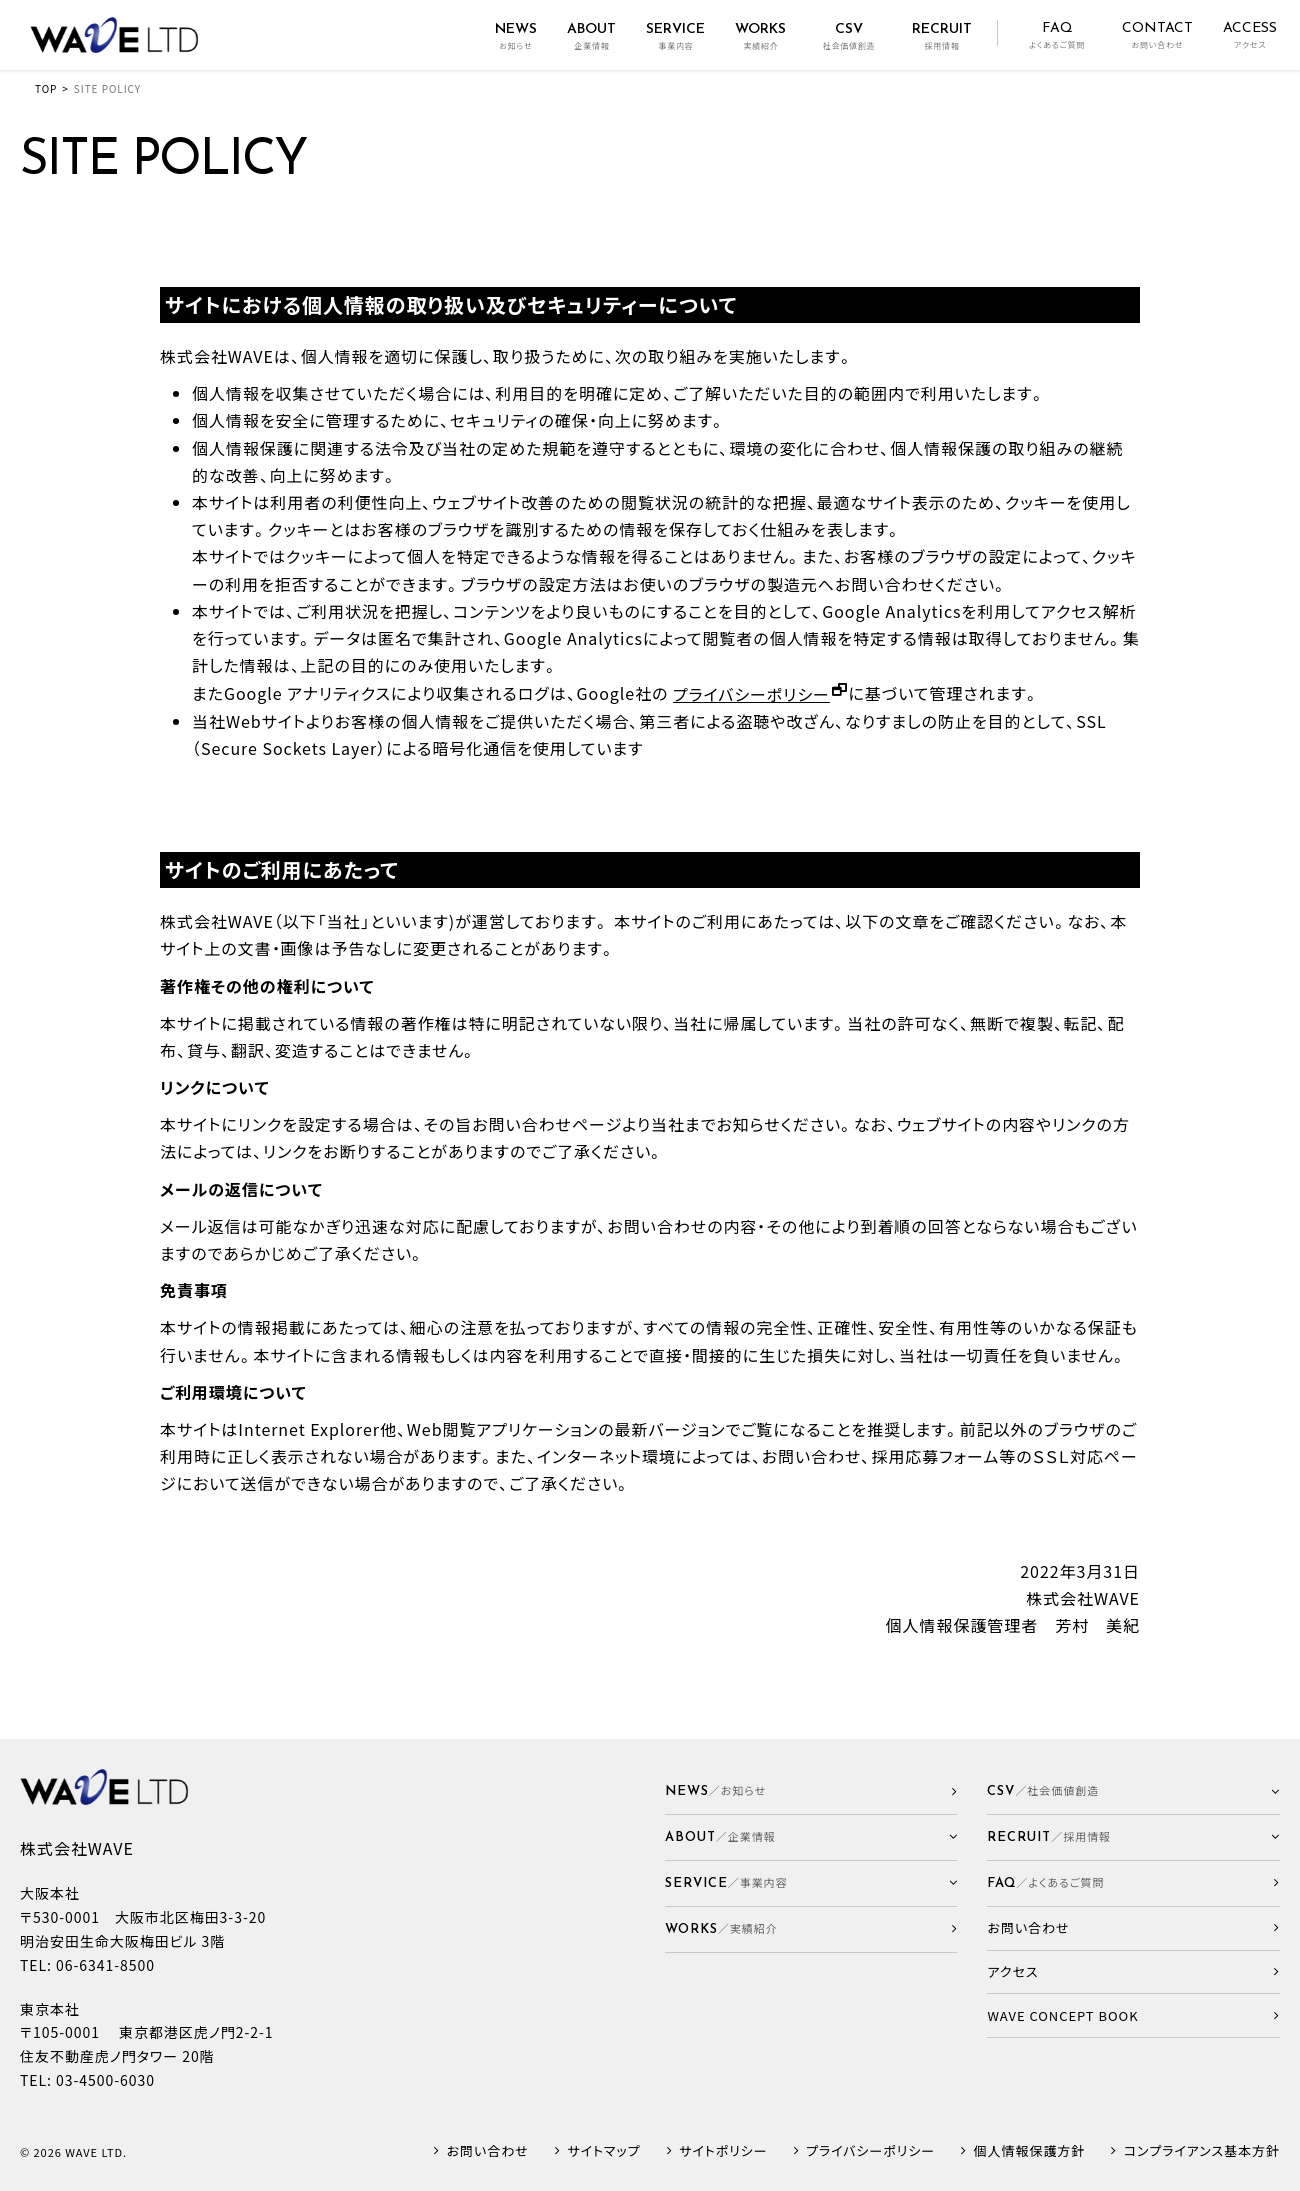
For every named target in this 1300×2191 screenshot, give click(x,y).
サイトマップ (603, 2151)
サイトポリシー (723, 2151)
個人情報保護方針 (1030, 2151)
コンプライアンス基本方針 (1202, 2151)
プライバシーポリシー (751, 694)
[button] (811, 1837)
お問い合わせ (488, 2151)
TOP (46, 88)
